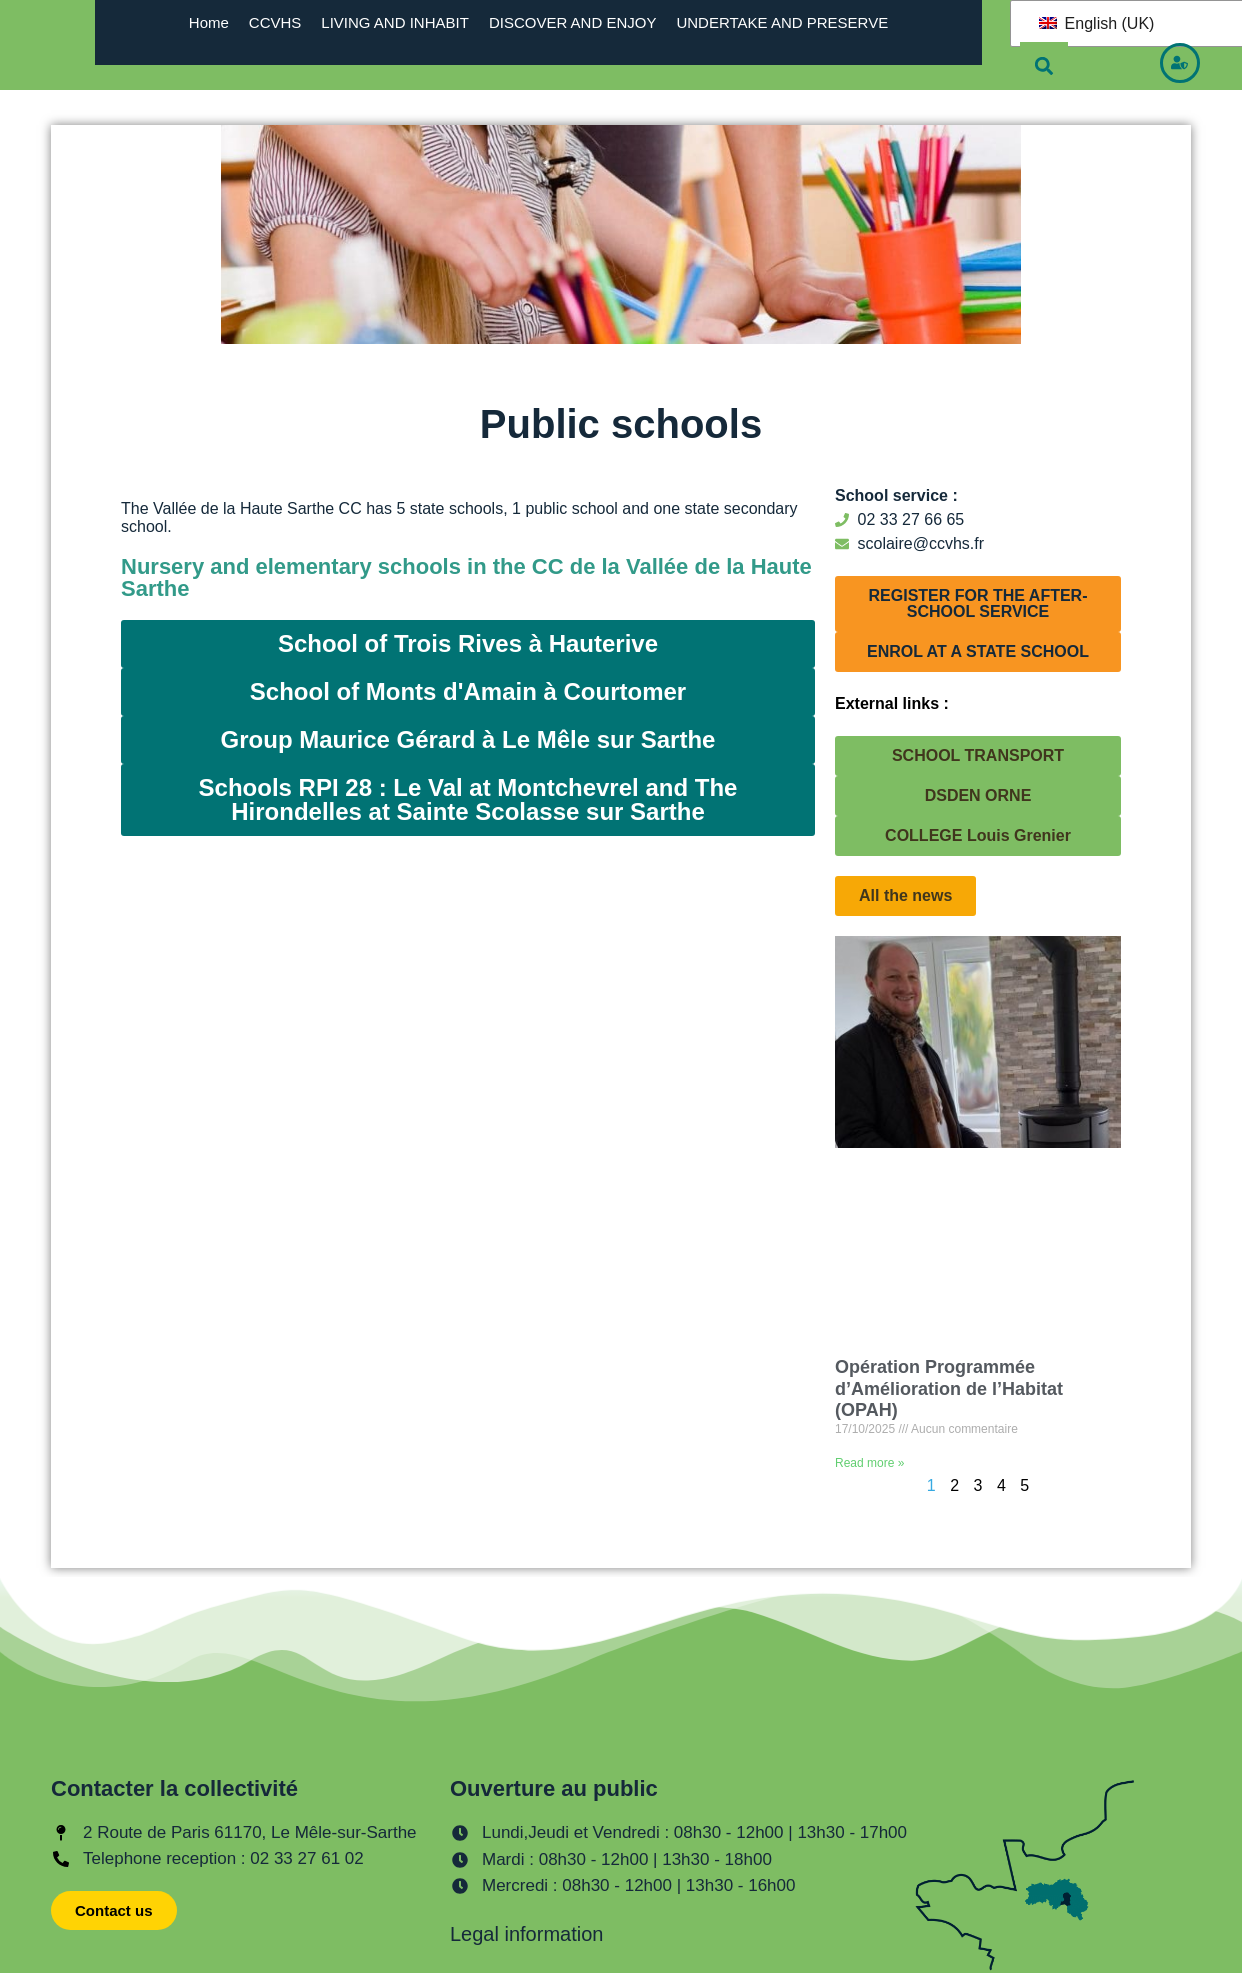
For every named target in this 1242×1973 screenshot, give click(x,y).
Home (209, 22)
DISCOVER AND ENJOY (573, 22)
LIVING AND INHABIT (395, 22)
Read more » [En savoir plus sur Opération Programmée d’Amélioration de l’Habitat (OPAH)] (869, 1463)
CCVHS (275, 22)
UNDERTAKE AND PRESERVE (782, 22)
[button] (1044, 66)
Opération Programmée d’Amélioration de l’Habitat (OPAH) (949, 1388)
